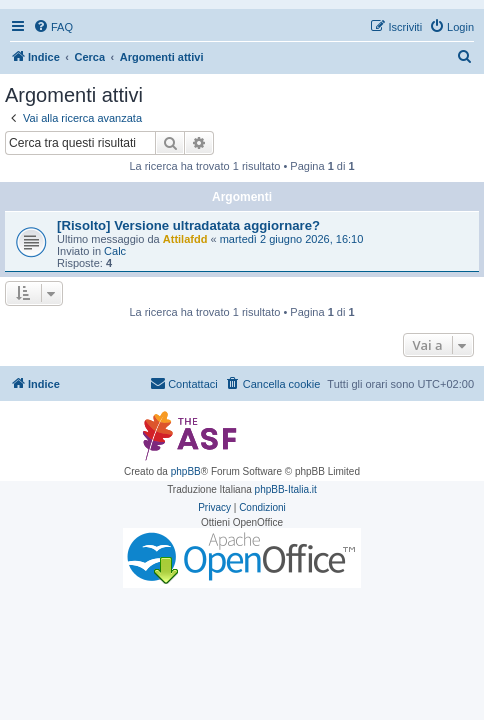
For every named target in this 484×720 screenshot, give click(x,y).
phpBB (186, 471)
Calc (115, 251)
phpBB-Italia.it (286, 489)
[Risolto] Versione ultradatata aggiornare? (188, 225)
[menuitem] (53, 27)
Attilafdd (185, 239)
